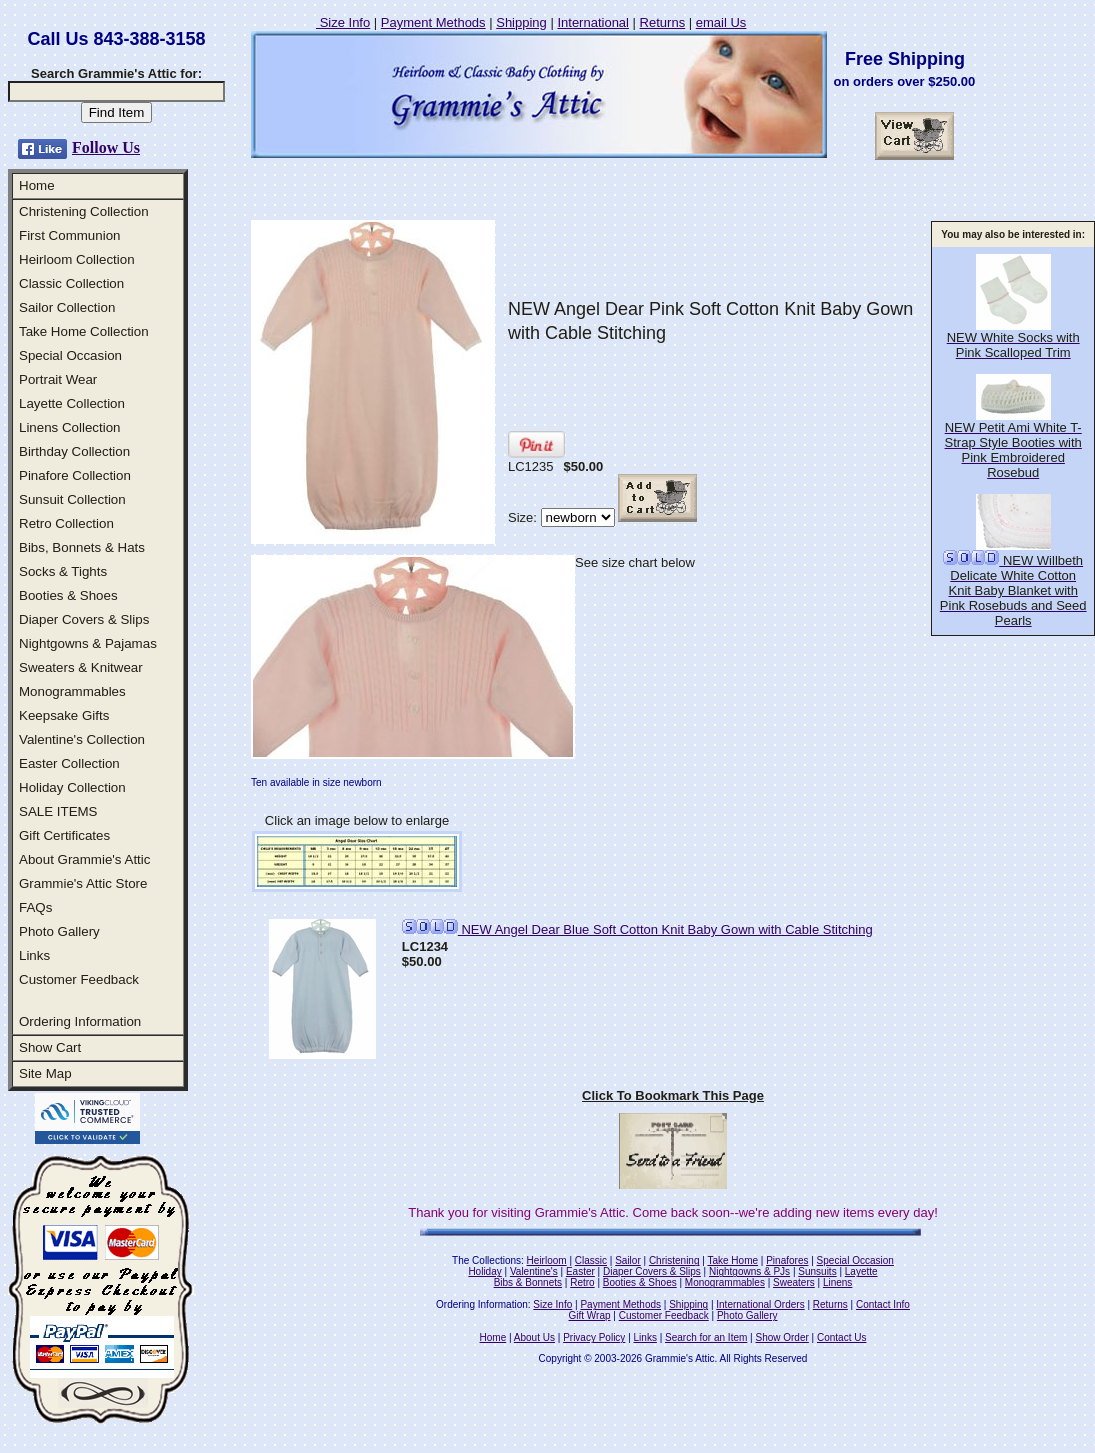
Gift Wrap (590, 1315)
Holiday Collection (72, 787)
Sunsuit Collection (72, 499)
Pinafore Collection (75, 475)
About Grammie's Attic (84, 859)
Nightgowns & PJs (749, 1271)
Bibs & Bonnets (528, 1282)
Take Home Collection (84, 331)
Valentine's (534, 1271)
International (593, 22)
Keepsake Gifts (64, 715)
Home (37, 185)
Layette (861, 1271)
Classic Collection (71, 283)
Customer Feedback (79, 979)
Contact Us (841, 1337)
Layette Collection (72, 403)
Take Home (732, 1260)
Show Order (781, 1337)
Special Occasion (70, 355)
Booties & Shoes (68, 595)
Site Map (45, 1073)
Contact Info (883, 1304)
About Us (534, 1337)
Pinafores (787, 1260)
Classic (591, 1260)
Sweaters (794, 1282)
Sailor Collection (67, 307)
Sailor (628, 1260)
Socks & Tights (63, 571)
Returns (663, 22)
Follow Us (106, 147)
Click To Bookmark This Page (673, 1095)
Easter (580, 1271)
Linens (837, 1282)
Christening (674, 1260)
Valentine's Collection (82, 739)
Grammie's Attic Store (83, 883)
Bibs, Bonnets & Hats (82, 547)
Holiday (484, 1271)
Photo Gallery (59, 931)
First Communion (69, 235)
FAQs (35, 907)
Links (34, 955)
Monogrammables (72, 691)
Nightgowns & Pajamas (88, 643)
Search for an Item (706, 1337)
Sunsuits (817, 1271)
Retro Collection (66, 523)
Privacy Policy (594, 1337)
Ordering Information (80, 1021)
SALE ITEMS (58, 811)
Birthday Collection (74, 451)
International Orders (760, 1304)
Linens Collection (70, 427)
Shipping (521, 22)
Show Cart (50, 1047)
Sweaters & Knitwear (81, 667)
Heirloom (547, 1260)
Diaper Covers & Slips (84, 619)
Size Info (343, 22)
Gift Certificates (64, 835)
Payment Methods (433, 22)
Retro (582, 1282)
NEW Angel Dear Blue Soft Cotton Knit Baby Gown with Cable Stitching (637, 929)
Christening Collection (84, 211)
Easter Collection (69, 763)
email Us (721, 22)
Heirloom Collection (77, 259)
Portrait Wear (58, 379)
